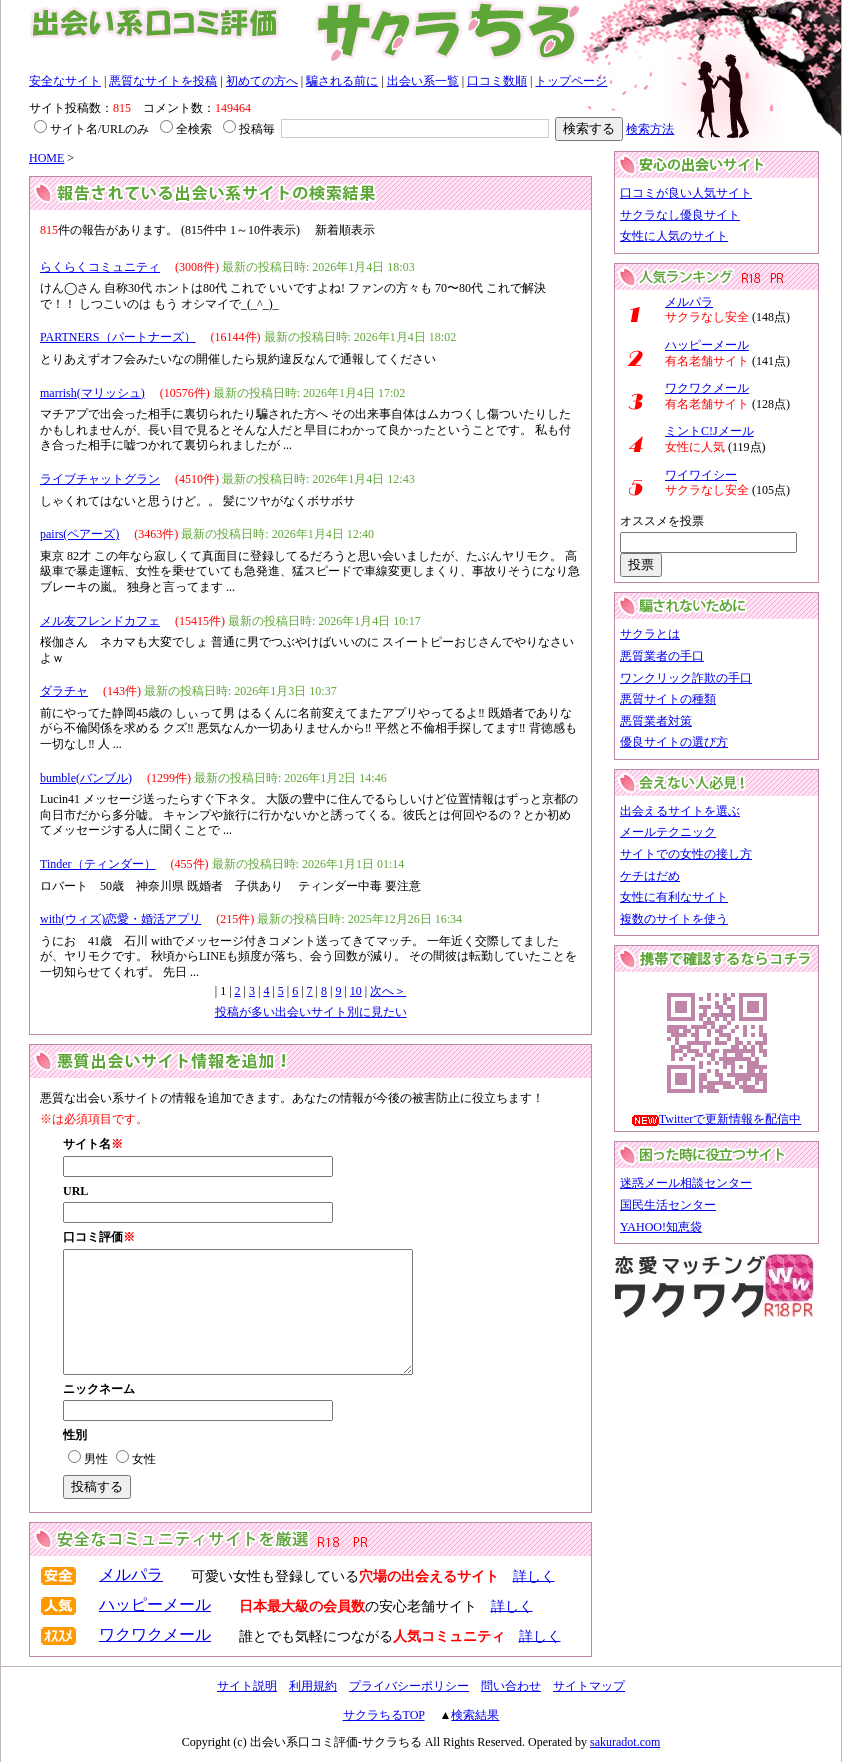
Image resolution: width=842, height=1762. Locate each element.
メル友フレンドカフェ (100, 621)
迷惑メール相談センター (686, 1183)
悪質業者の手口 (662, 656)
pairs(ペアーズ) (79, 534)
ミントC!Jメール (709, 431)
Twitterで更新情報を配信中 (730, 1119)
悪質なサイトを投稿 (163, 81)
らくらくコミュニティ (100, 267)
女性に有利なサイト (674, 897)
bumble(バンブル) (86, 778)
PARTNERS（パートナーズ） (118, 337)
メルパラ (131, 1574)
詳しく (534, 1575)
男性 (88, 1459)
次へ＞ (388, 991)
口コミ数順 (497, 81)
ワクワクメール (155, 1634)
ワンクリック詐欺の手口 (686, 678)
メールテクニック (668, 832)
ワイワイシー (701, 475)
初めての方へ (262, 81)
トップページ (571, 81)
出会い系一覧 (423, 81)
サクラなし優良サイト (680, 215)
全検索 (186, 129)
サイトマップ (589, 1686)
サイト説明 (247, 1686)
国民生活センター (668, 1205)
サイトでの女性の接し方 (686, 854)
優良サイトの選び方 (674, 742)
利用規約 (313, 1686)
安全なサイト (65, 81)
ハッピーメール (155, 1604)
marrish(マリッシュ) (92, 393)
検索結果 (475, 1715)
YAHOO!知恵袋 (661, 1227)
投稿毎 (249, 129)
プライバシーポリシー (409, 1686)
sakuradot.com (625, 1742)
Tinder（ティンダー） (98, 864)
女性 (136, 1459)
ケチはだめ (650, 876)
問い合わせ (511, 1686)
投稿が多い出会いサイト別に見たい (311, 1012)
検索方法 (650, 129)
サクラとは (650, 634)
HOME (46, 158)
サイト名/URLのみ (91, 129)
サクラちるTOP (384, 1715)
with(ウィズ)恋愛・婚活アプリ (120, 919)
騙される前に (342, 81)
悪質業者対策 (656, 721)
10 (356, 991)
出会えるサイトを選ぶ (680, 811)
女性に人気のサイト (674, 236)
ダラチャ (64, 691)
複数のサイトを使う (674, 919)
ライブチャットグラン (100, 479)
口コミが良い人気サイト (686, 193)
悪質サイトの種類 (668, 699)
